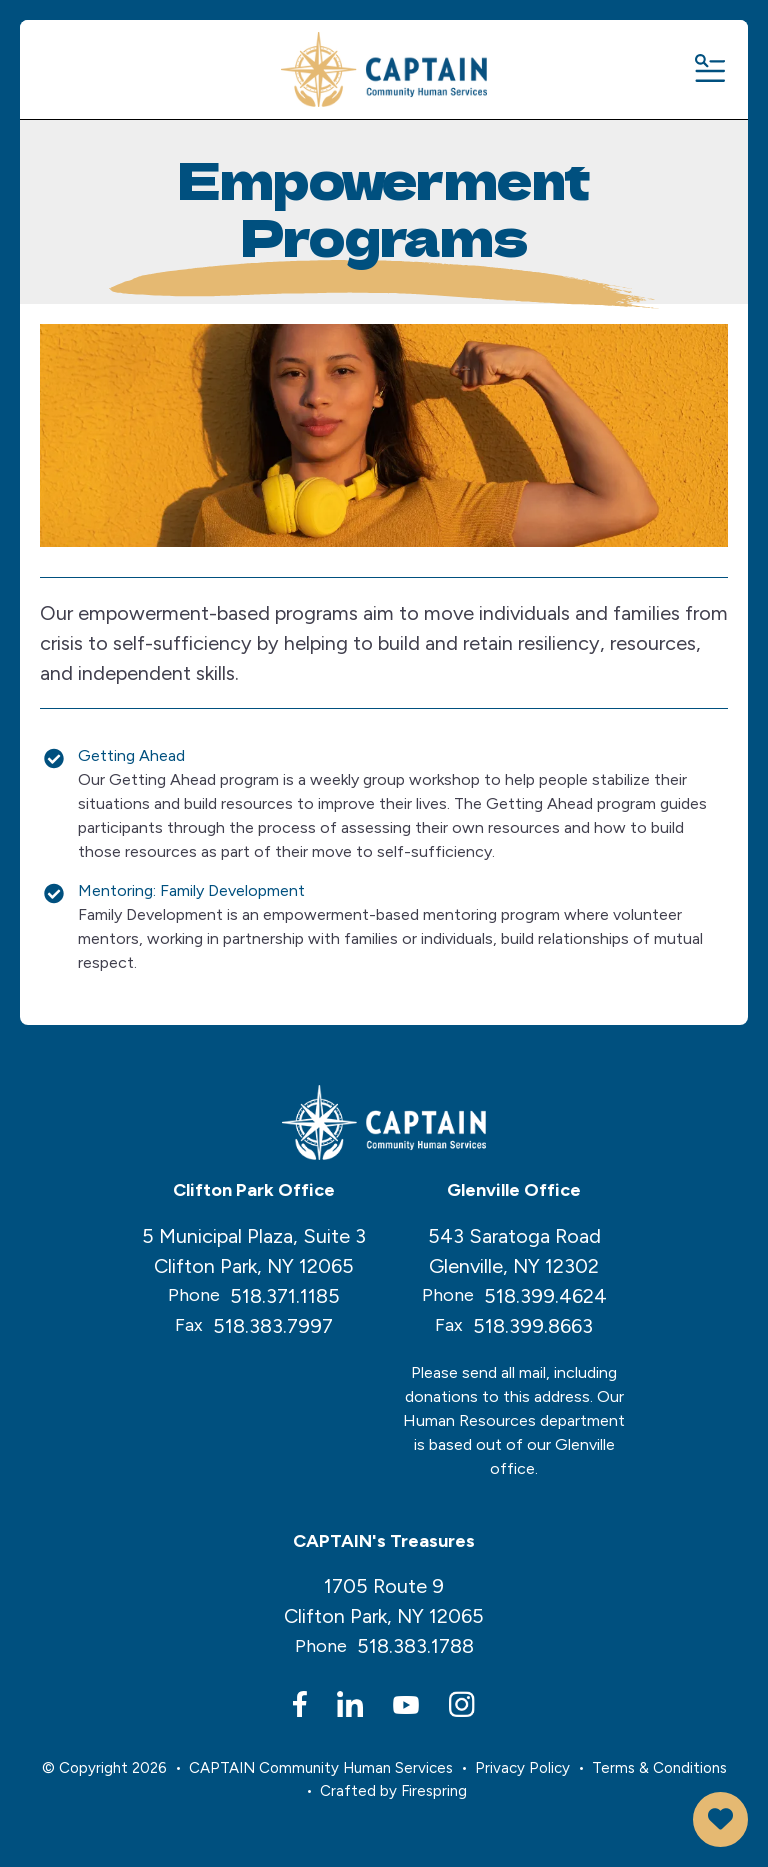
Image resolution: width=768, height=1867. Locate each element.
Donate (720, 1819)
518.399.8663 (533, 1326)
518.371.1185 (285, 1296)
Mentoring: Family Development (191, 890)
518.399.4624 (545, 1296)
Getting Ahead (131, 755)
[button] (708, 70)
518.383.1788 (415, 1646)
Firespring (434, 1791)
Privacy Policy (522, 1768)
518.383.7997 (273, 1326)
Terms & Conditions (659, 1768)
